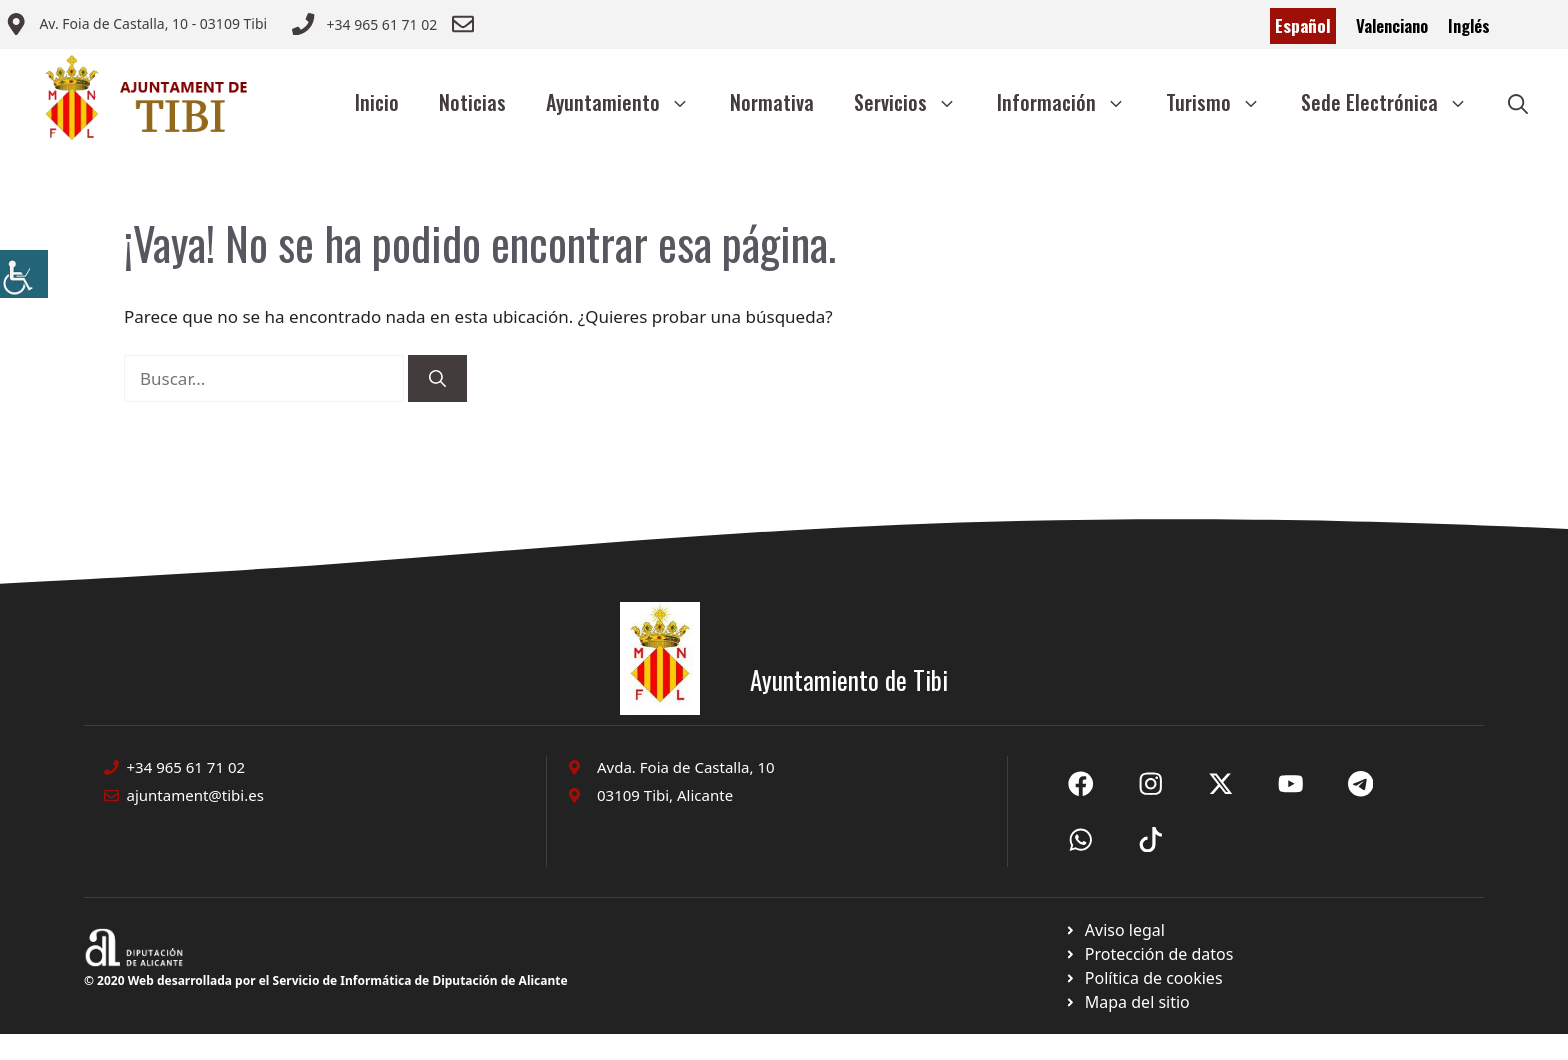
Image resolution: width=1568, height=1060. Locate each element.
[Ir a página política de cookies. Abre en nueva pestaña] (1148, 954)
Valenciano (1392, 25)
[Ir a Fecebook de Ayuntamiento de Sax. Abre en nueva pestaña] (1081, 784)
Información (1071, 102)
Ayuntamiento (628, 102)
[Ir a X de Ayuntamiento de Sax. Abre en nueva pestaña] (1151, 784)
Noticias (472, 102)
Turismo (1223, 102)
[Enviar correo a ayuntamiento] (136, 26)
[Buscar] (437, 379)
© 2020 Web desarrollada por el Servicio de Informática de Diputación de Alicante (326, 980)
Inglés (1469, 25)
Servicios (915, 102)
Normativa (772, 102)
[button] (1518, 102)
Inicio (377, 102)
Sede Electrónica (1394, 102)
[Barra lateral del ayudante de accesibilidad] (24, 274)
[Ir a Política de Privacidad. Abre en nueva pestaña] (1114, 930)
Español (1303, 25)
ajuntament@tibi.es (195, 795)
